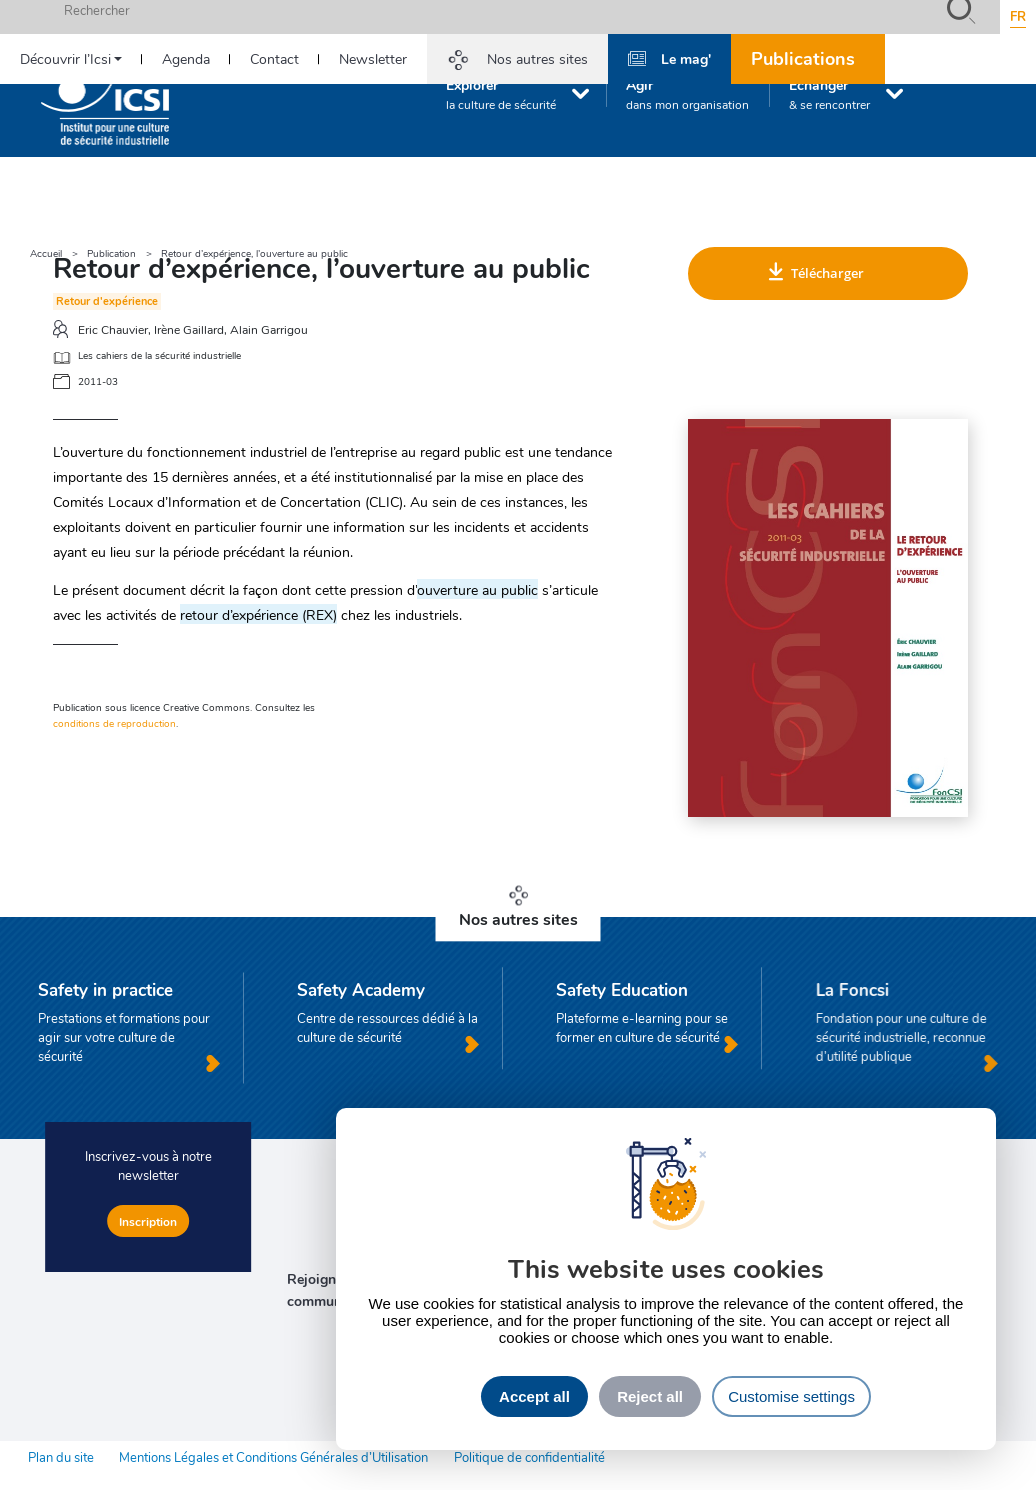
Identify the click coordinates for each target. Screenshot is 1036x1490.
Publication (111, 253)
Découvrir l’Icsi (65, 58)
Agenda (186, 58)
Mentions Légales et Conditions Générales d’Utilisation (273, 1457)
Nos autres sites (537, 58)
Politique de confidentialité (529, 1457)
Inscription (148, 1221)
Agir (687, 94)
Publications (803, 58)
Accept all (534, 1396)
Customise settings (791, 1396)
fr (1018, 16)
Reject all (650, 1396)
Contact (274, 58)
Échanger (829, 94)
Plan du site (61, 1457)
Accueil (46, 253)
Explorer (501, 94)
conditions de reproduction (114, 723)
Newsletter (373, 58)
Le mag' (686, 58)
